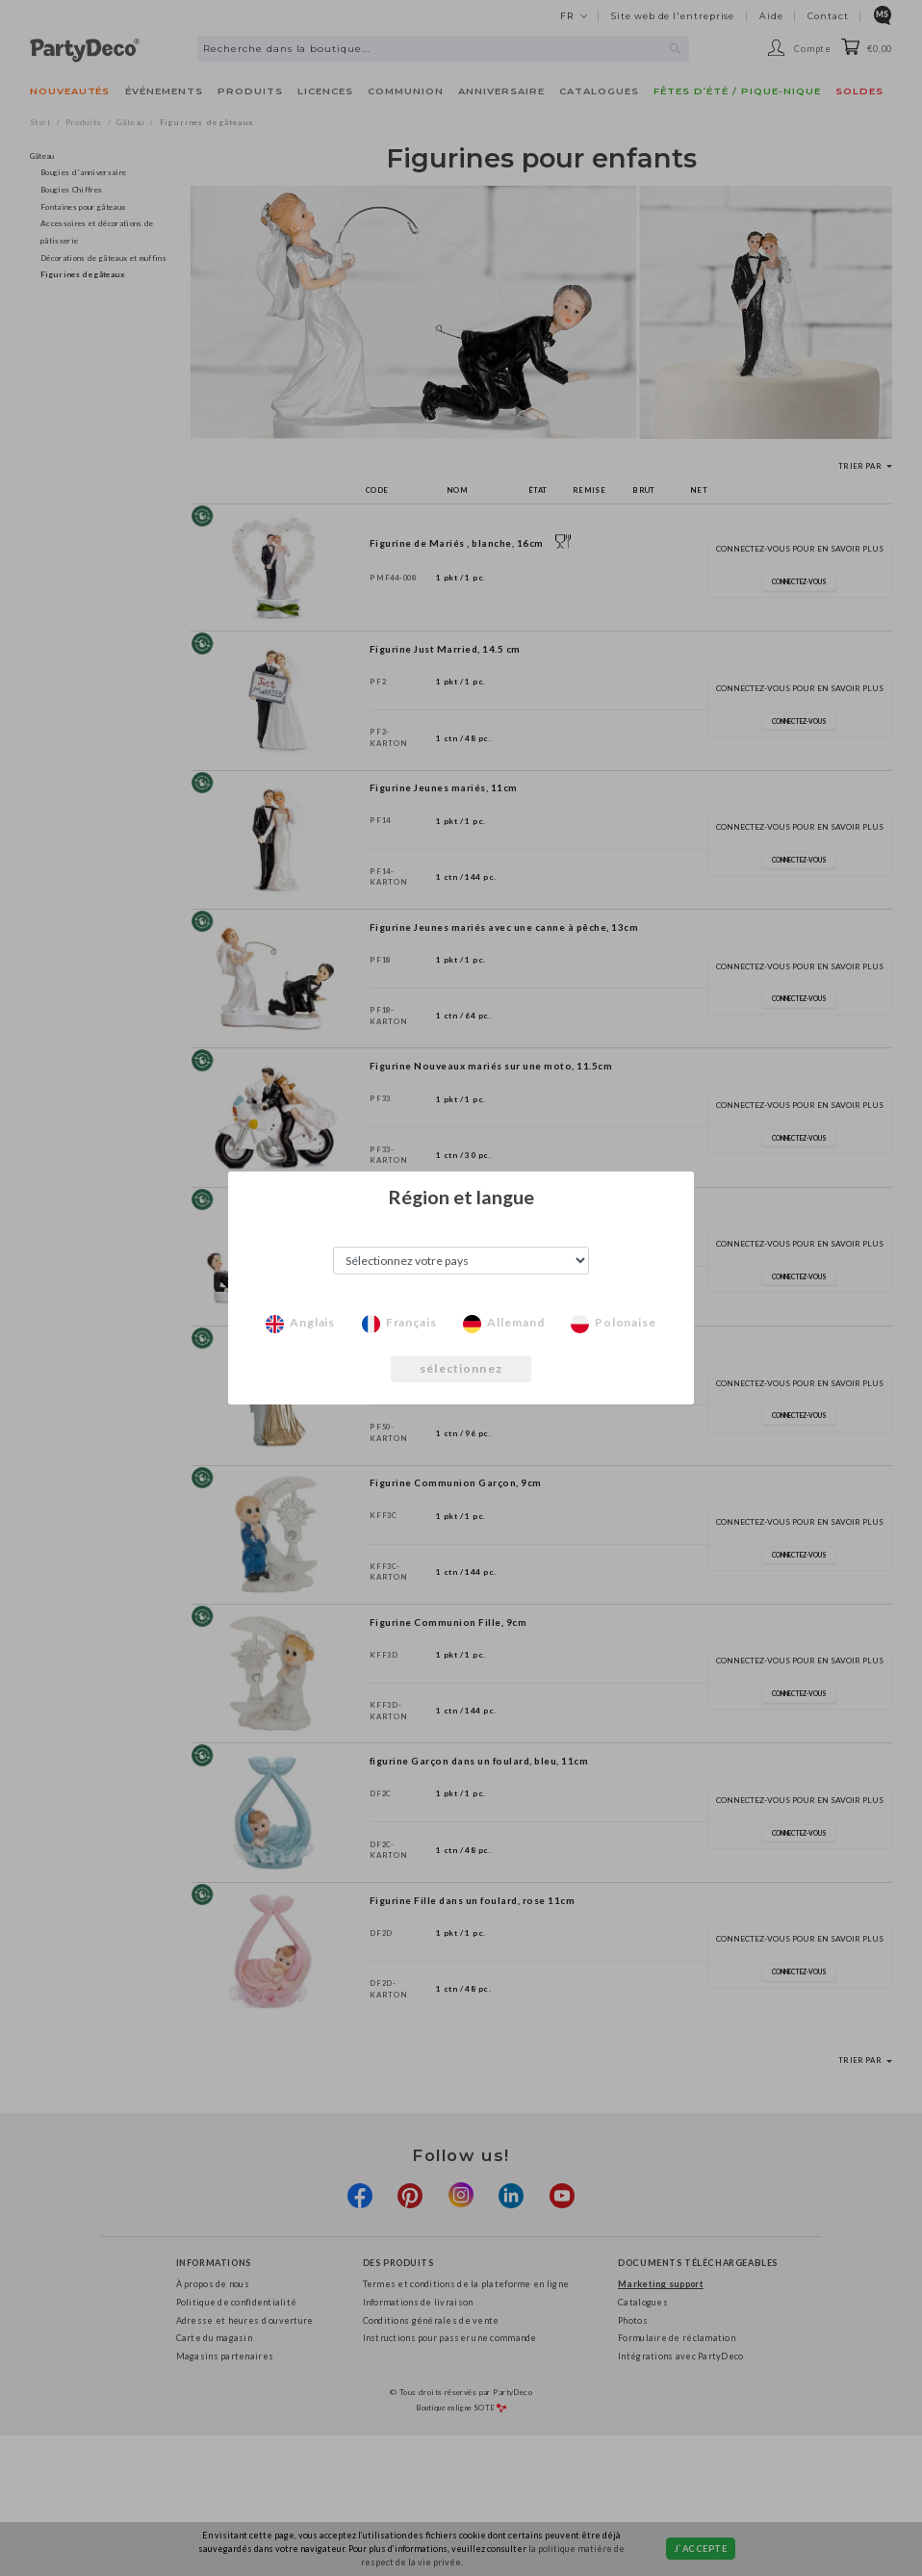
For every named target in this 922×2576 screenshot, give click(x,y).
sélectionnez (461, 1368)
